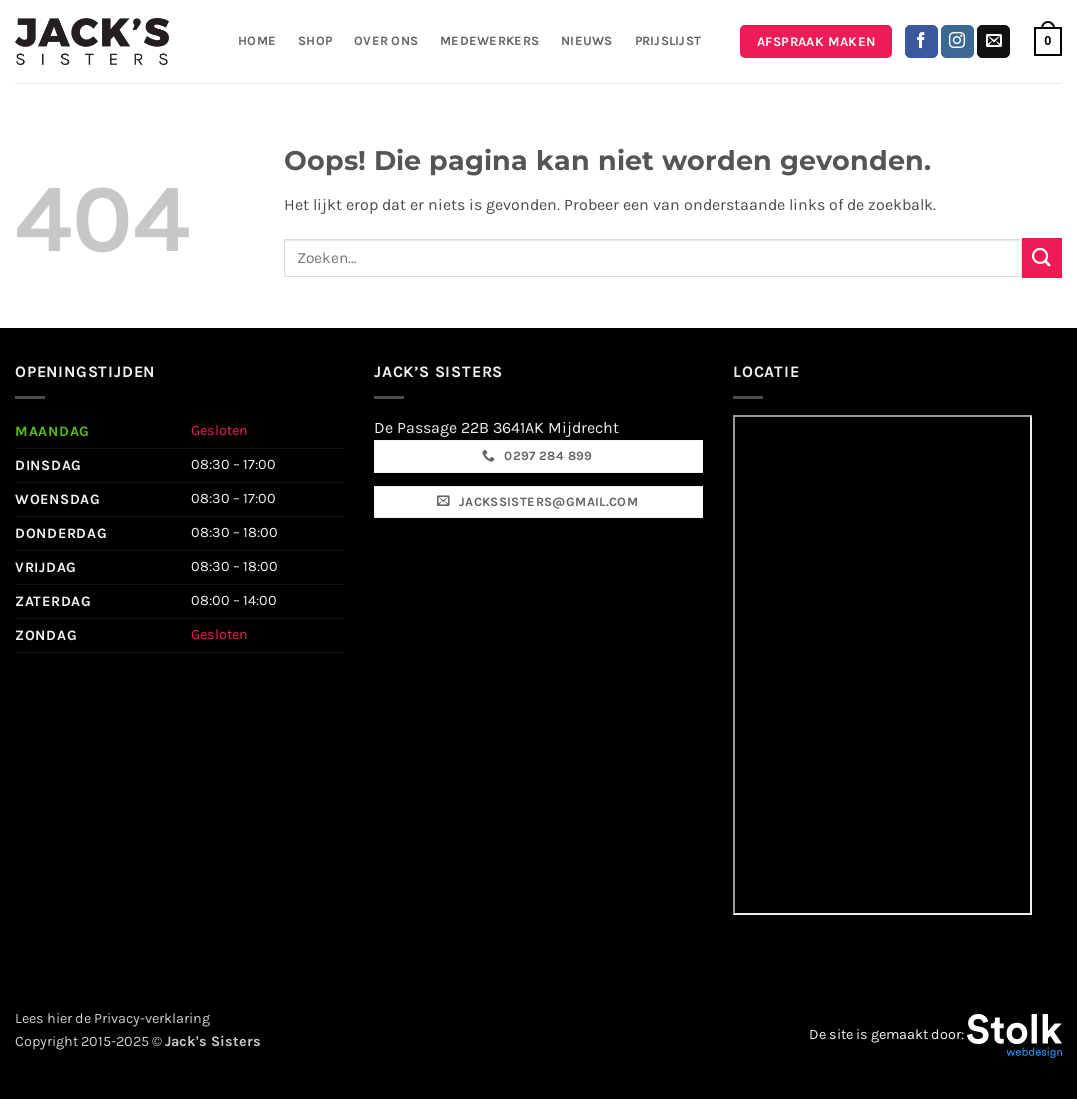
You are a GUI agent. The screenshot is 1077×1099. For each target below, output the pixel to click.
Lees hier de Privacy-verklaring (112, 1018)
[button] (1048, 42)
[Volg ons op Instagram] (957, 42)
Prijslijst (668, 40)
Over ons (386, 40)
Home (257, 40)
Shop (315, 40)
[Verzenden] (1042, 257)
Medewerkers (489, 40)
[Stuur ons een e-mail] (993, 42)
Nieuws (587, 40)
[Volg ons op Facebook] (921, 42)
